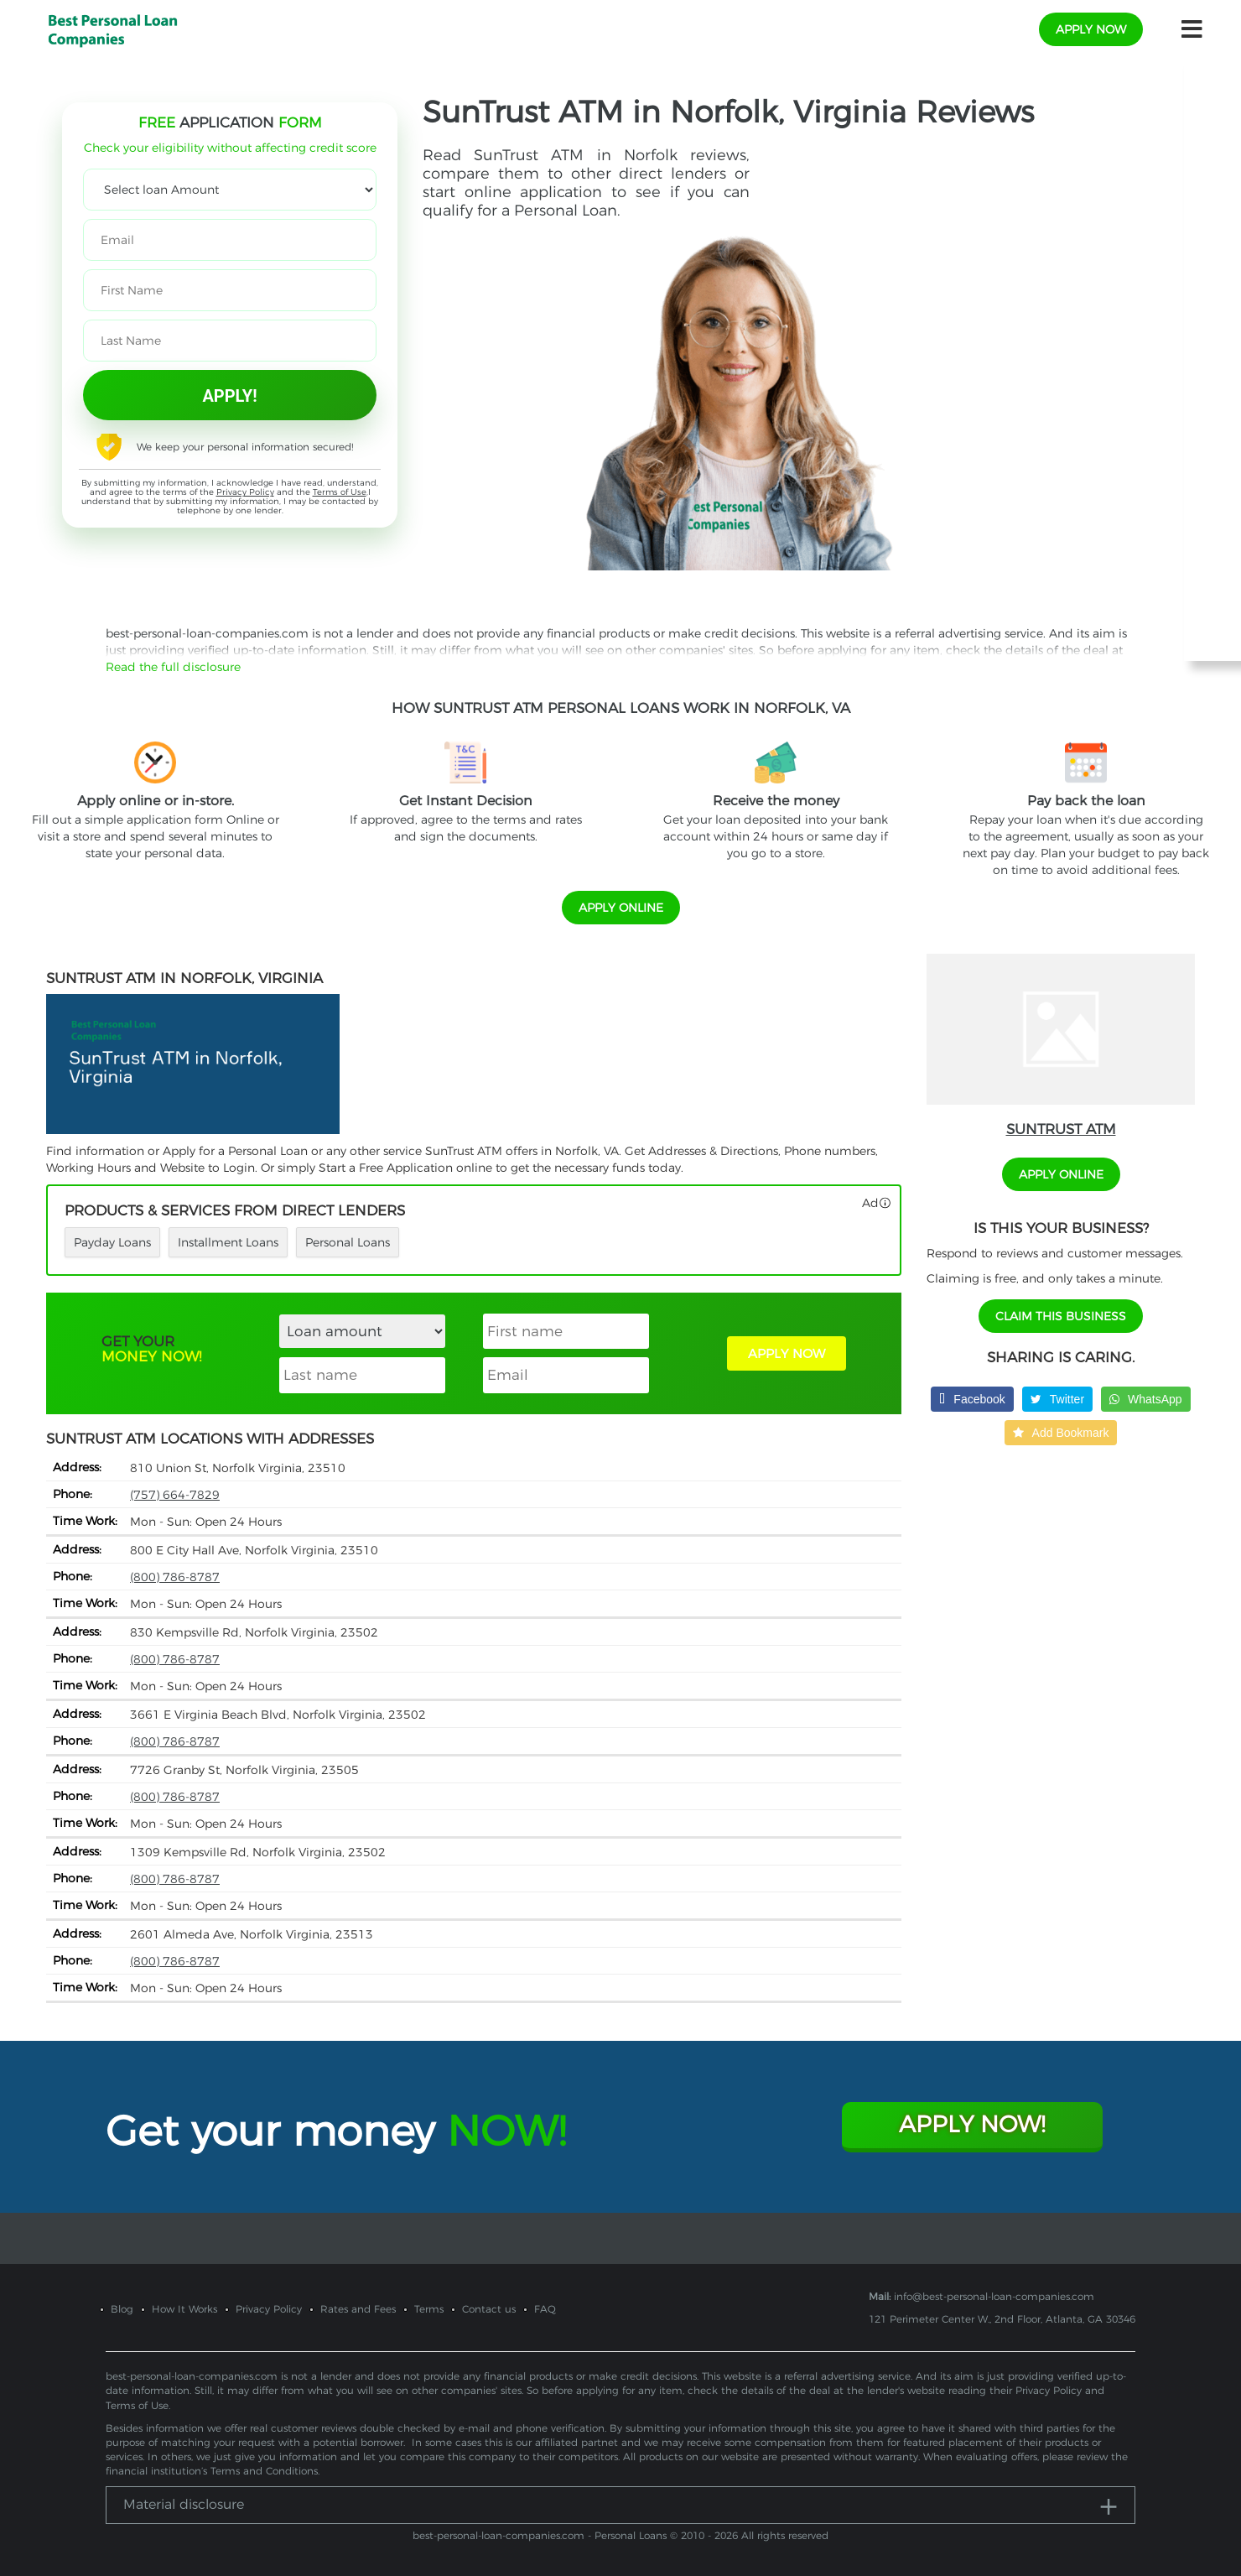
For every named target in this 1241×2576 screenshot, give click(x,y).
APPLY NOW (786, 1353)
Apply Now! (972, 2124)
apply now (1091, 29)
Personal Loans (347, 1242)
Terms (429, 2309)
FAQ (545, 2309)
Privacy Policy (245, 492)
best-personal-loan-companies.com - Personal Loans (540, 2535)
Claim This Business (1060, 1316)
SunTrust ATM (1061, 1129)
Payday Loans (112, 1242)
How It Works (184, 2309)
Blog (122, 2309)
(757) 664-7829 (175, 1494)
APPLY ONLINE (621, 907)
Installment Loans (228, 1242)
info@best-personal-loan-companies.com (994, 2296)
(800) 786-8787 (175, 1577)
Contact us (489, 2309)
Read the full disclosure (173, 666)
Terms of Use (339, 492)
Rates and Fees (358, 2309)
